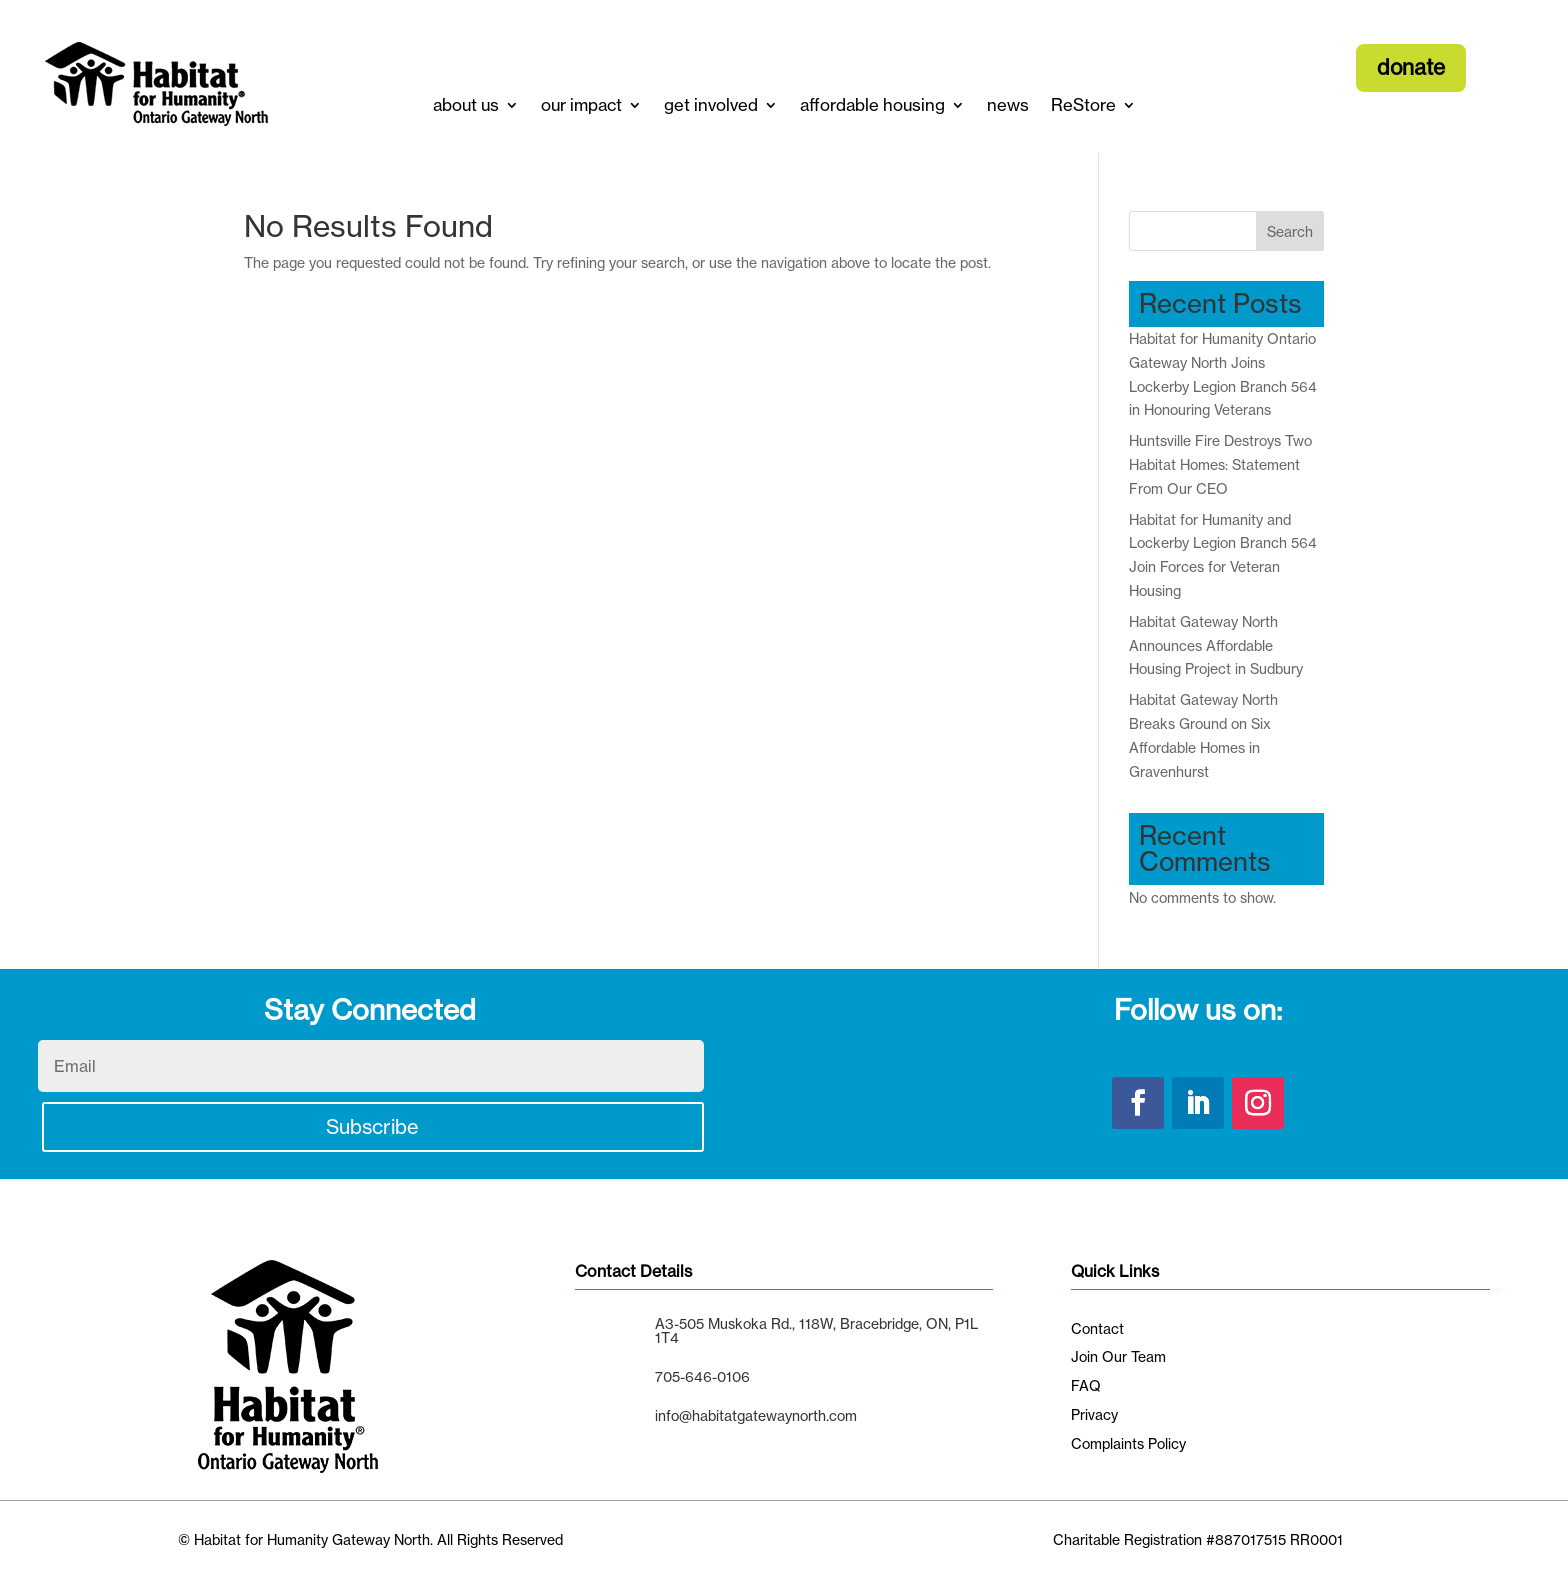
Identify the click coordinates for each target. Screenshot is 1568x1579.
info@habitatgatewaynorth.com (756, 1415)
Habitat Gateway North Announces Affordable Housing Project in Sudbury (1216, 645)
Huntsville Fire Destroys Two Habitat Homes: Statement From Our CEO (1220, 464)
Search (1290, 231)
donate (1411, 67)
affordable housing (872, 105)
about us (466, 105)
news (1008, 105)
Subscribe (372, 1126)
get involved (711, 105)
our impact (581, 105)
